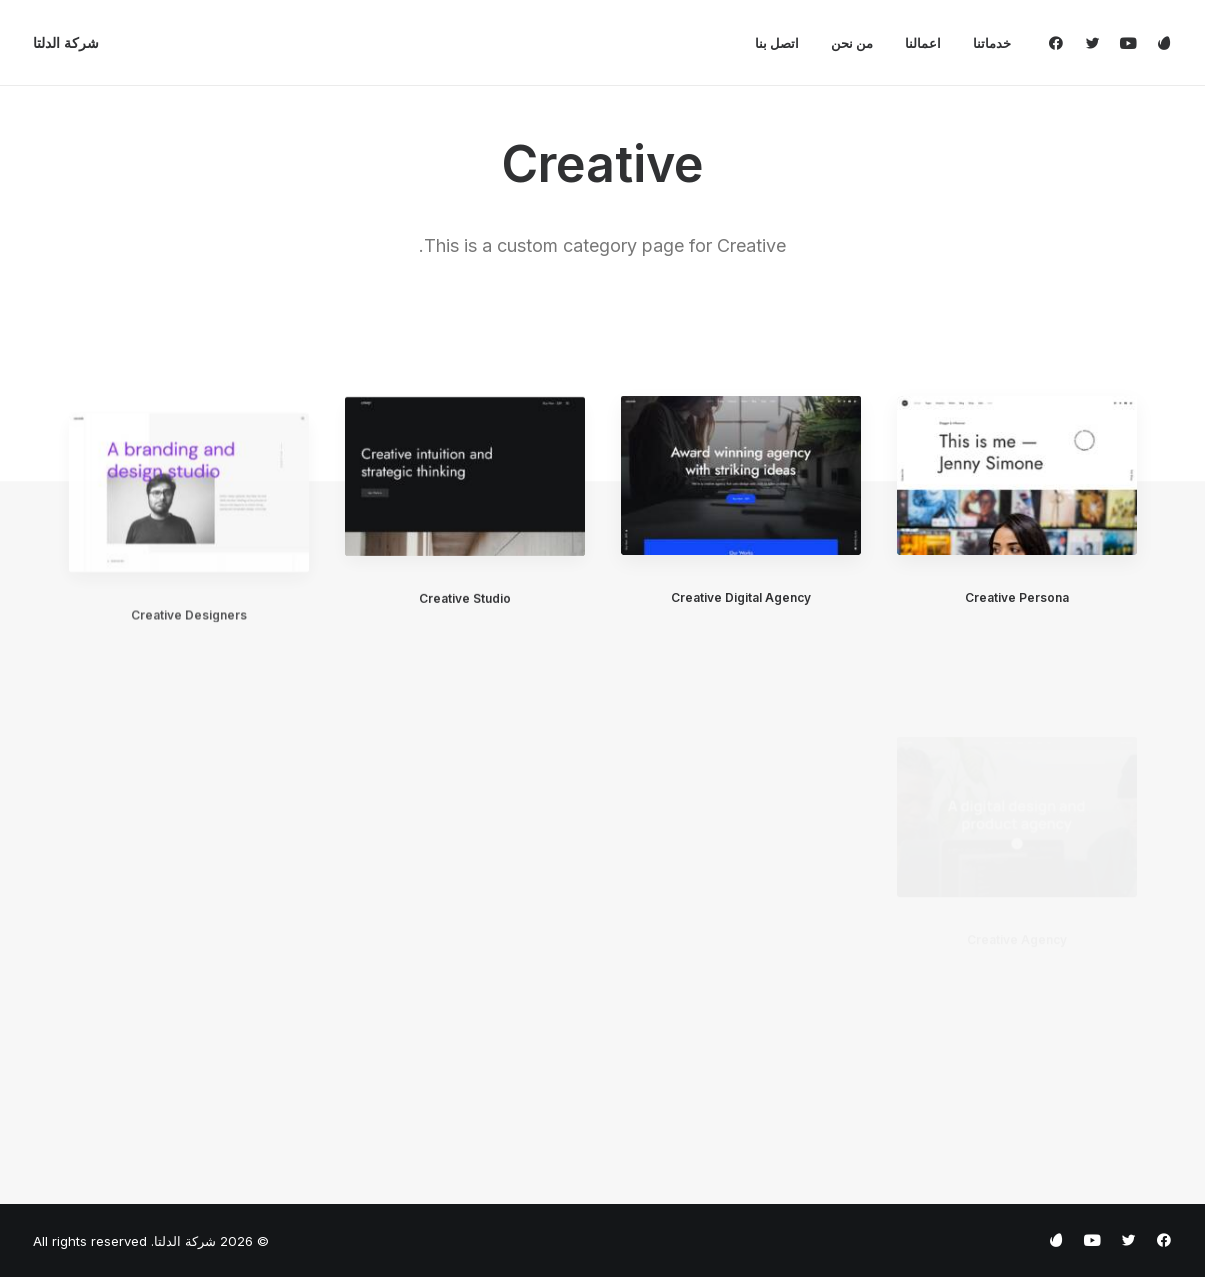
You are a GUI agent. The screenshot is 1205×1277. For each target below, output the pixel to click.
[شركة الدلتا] (66, 43)
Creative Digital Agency (741, 598)
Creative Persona (1017, 597)
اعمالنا (923, 43)
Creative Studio (465, 614)
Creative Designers (189, 669)
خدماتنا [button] (992, 43)
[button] (1060, 43)
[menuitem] (985, 43)
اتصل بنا (777, 43)
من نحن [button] (852, 43)
